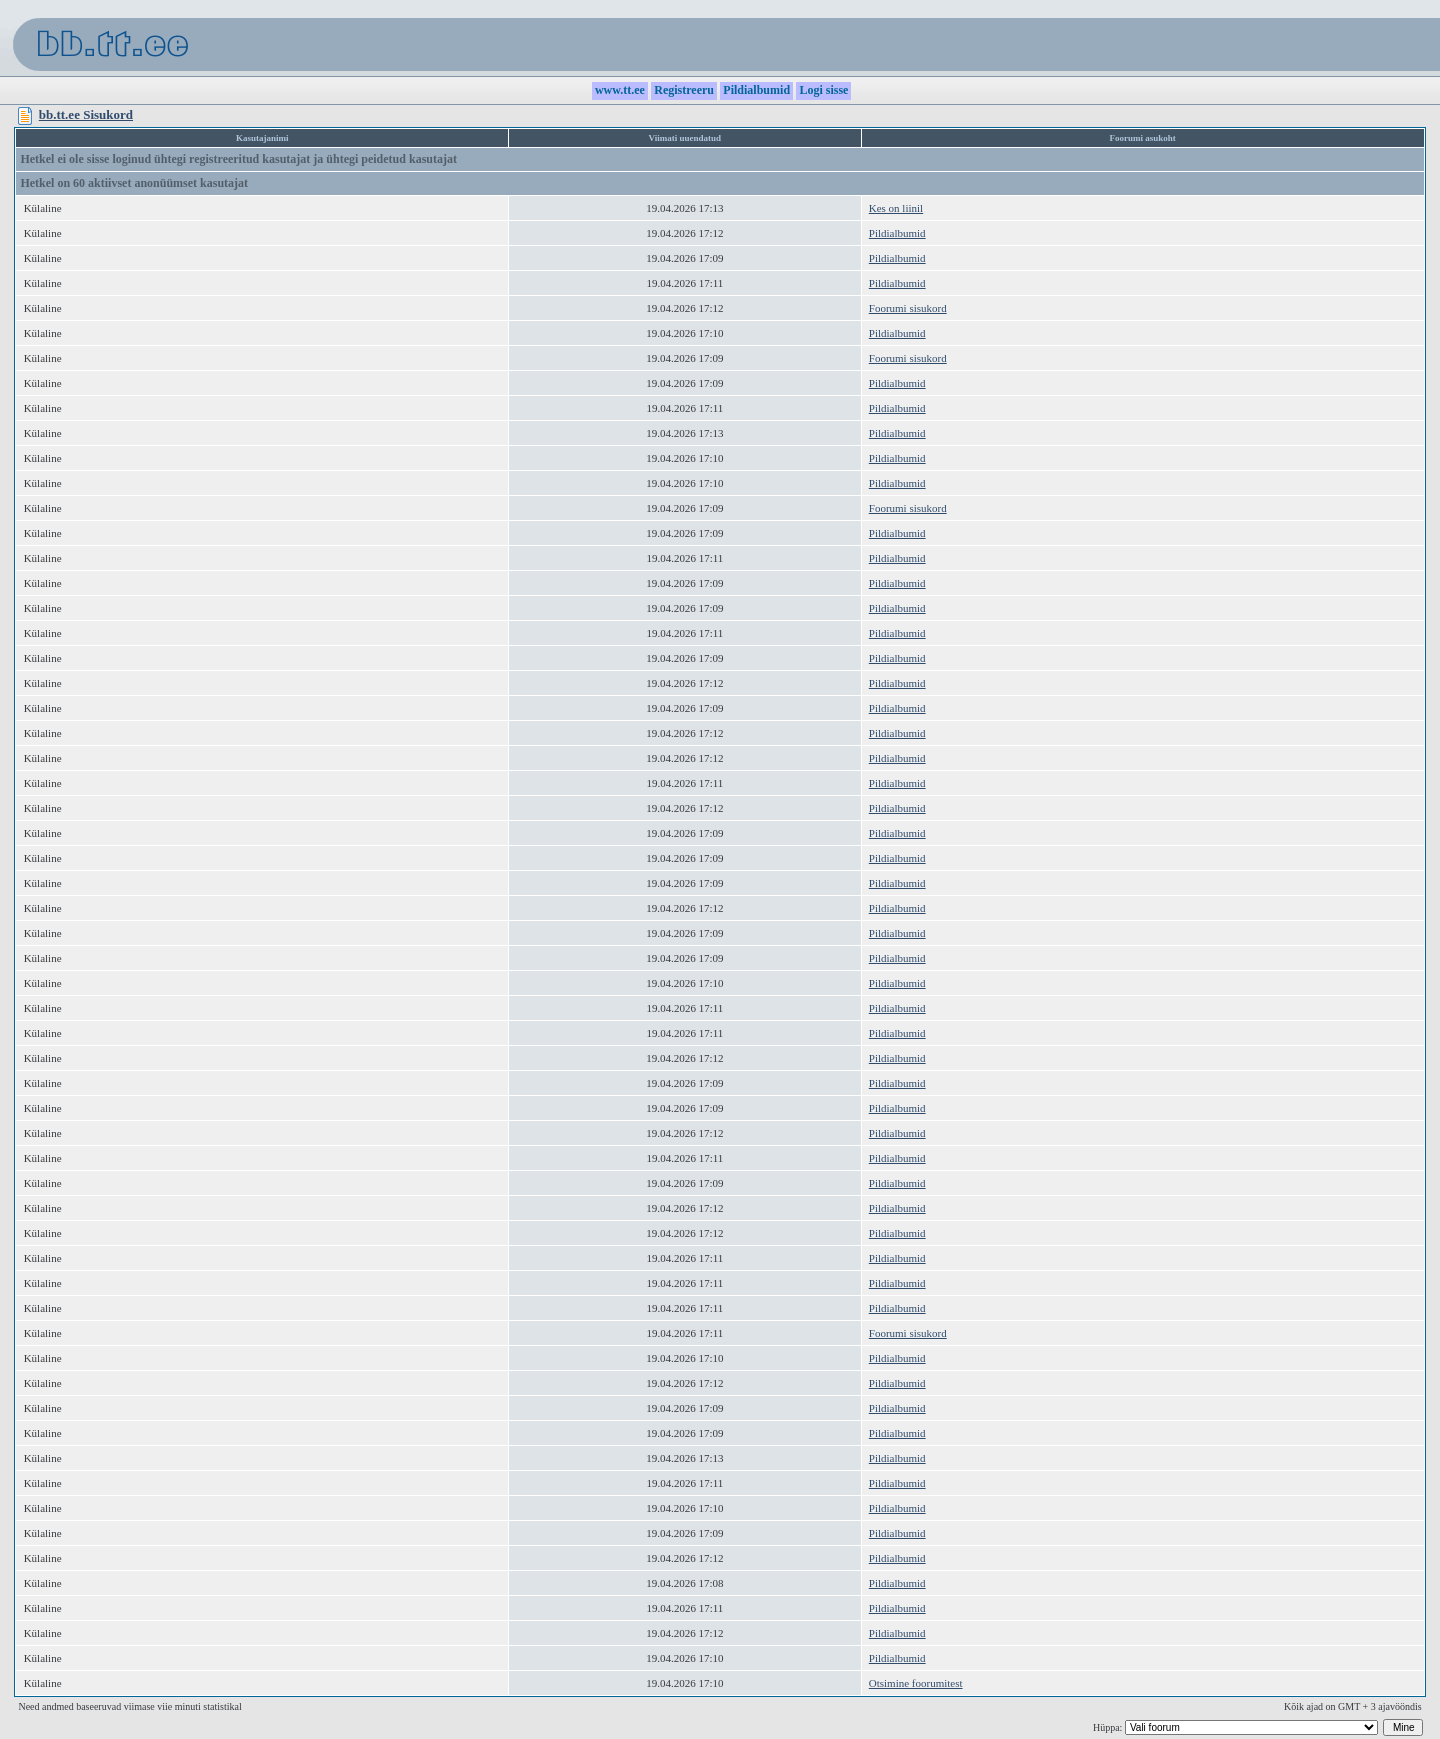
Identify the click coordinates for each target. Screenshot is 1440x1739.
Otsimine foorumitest (916, 1683)
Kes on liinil (896, 208)
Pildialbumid (897, 233)
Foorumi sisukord (908, 308)
